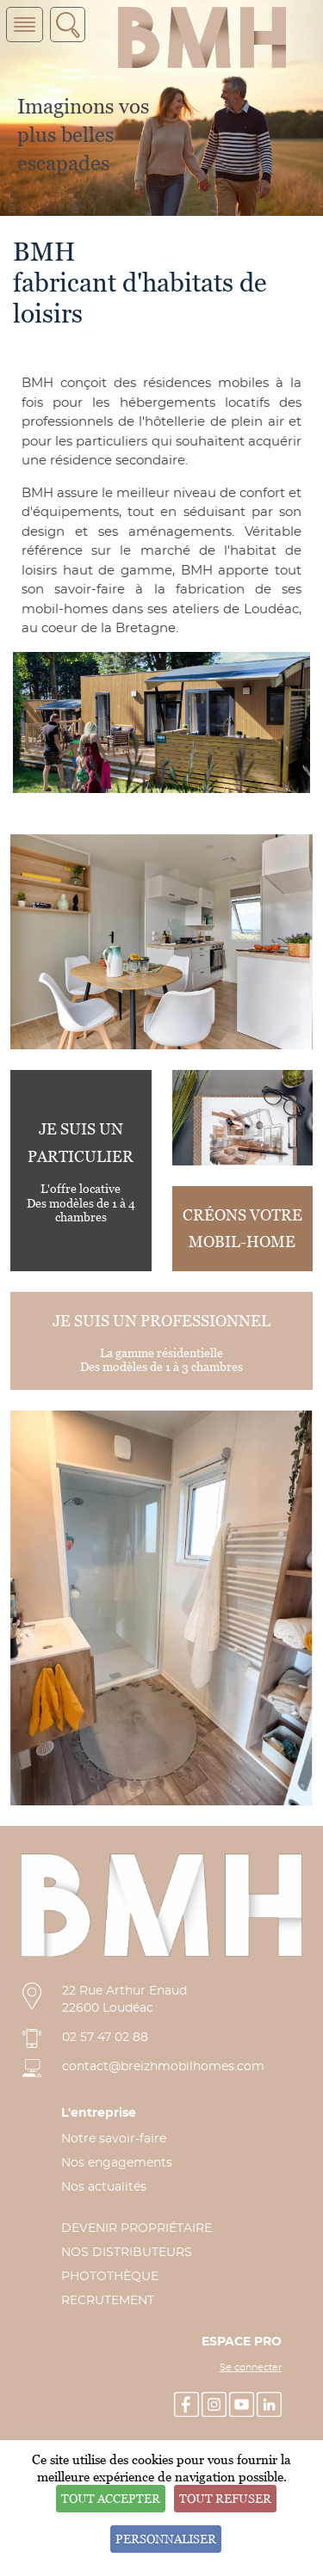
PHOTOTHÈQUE (109, 2277)
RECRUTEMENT (107, 2301)
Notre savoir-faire (113, 2139)
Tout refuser (225, 2498)
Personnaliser (165, 2538)
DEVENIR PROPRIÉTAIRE (136, 2228)
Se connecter (251, 2368)
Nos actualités (103, 2187)
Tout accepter (110, 2498)
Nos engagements (116, 2163)
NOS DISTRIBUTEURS (126, 2253)
